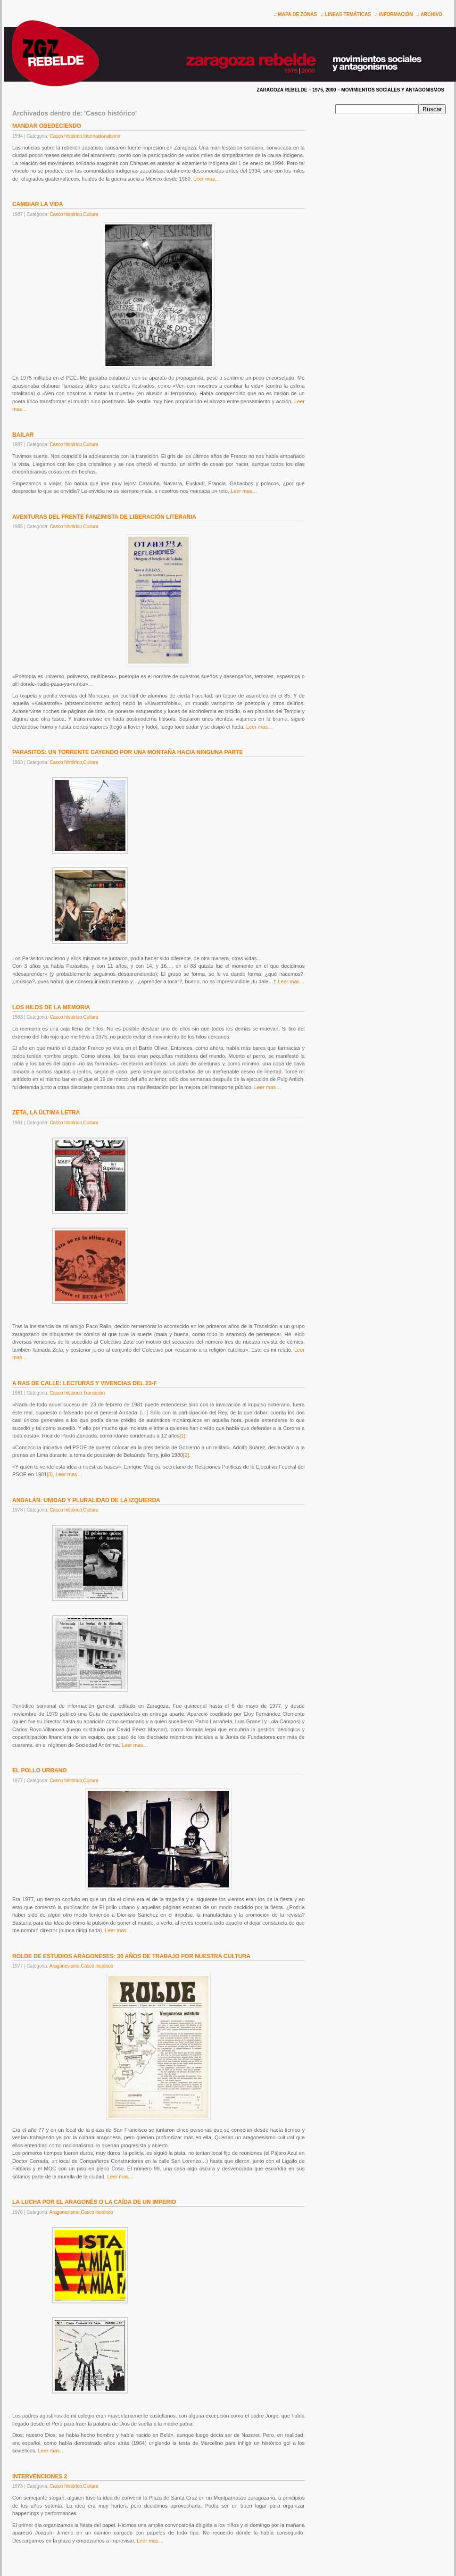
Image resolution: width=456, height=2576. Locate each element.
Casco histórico (66, 136)
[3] (49, 1474)
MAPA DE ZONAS (297, 14)
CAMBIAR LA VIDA (37, 204)
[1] (182, 1435)
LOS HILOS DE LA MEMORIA (51, 1007)
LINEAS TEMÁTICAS (348, 14)
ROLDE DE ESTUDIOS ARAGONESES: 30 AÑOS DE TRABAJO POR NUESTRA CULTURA (131, 1956)
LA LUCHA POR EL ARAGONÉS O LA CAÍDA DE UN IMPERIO (94, 2202)
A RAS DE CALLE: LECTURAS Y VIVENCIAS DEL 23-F (84, 1383)
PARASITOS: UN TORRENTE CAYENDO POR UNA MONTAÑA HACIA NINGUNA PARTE (127, 752)
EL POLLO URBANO (39, 1770)
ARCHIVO (431, 14)
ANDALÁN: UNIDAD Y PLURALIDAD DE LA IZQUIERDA (86, 1500)
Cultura (90, 214)
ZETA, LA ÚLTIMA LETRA (46, 1112)
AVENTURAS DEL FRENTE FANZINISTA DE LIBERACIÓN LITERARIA (104, 517)
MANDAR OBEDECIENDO (46, 126)
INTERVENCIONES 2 (39, 2476)
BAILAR (22, 435)
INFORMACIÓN (396, 14)
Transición (94, 1393)
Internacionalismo (101, 136)
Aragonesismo (65, 1966)
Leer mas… (206, 179)
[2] (186, 1455)
